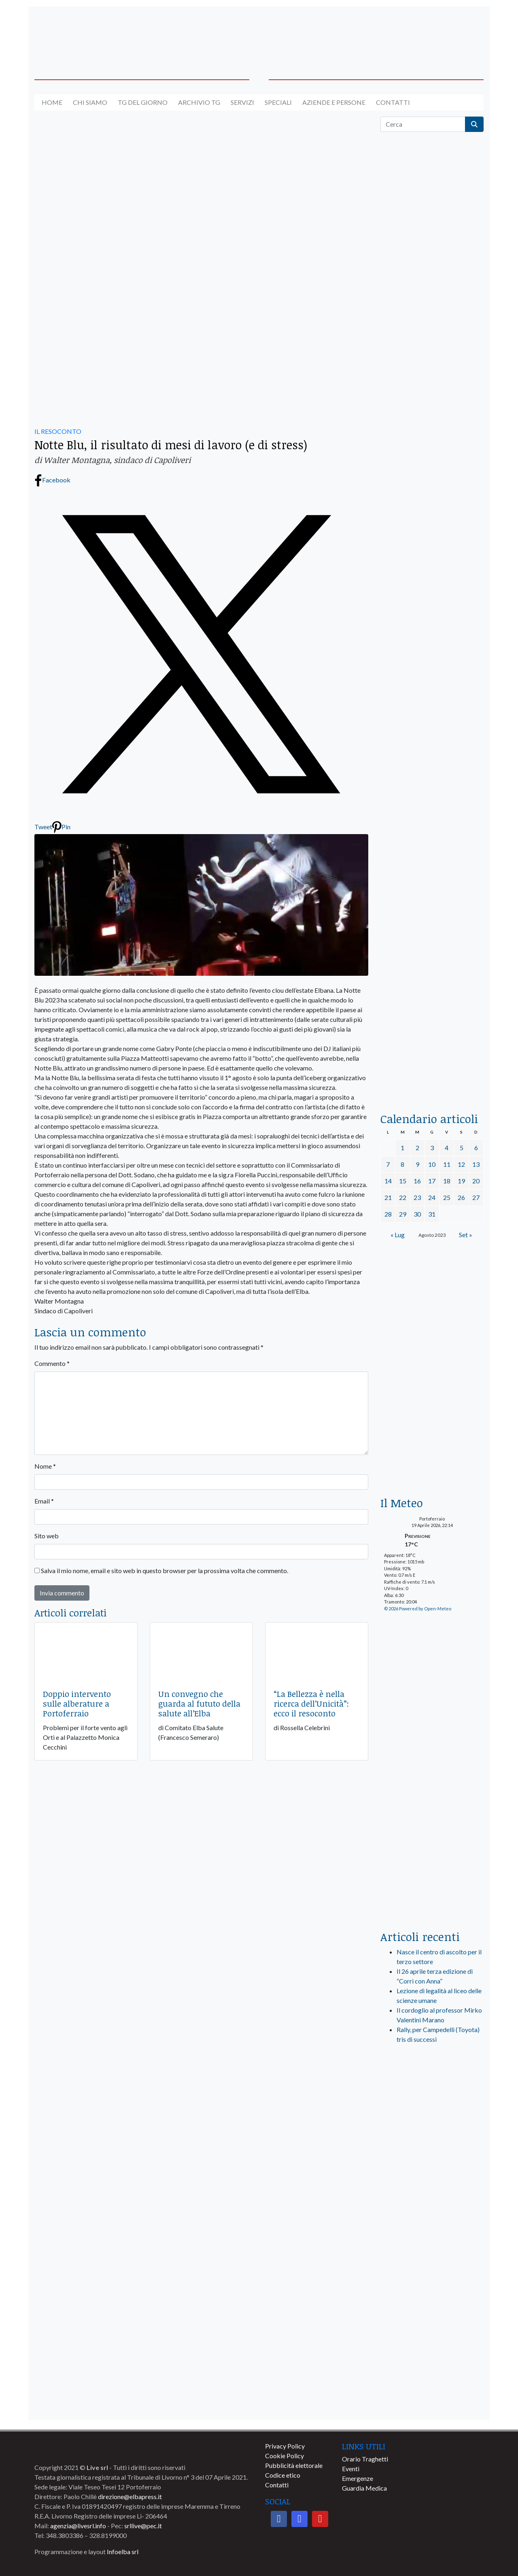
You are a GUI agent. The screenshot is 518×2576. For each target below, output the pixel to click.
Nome (45, 1466)
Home (52, 102)
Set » (465, 1234)
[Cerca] (422, 124)
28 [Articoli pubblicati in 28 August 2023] (388, 1214)
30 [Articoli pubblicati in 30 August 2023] (417, 1214)
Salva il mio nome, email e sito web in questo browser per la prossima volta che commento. (164, 1570)
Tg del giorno (143, 102)
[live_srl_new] (432, 2092)
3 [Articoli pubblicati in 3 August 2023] (432, 1147)
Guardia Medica (364, 2488)
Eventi (350, 2468)
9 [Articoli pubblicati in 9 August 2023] (417, 1164)
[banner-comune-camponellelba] (432, 2365)
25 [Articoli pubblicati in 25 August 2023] (446, 1197)
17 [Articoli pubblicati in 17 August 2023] (431, 1181)
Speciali (278, 102)
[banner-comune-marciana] (432, 2294)
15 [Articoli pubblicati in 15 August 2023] (402, 1181)
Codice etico (282, 2475)
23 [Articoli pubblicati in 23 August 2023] (417, 1197)
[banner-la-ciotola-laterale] (432, 783)
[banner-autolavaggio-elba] (196, 198)
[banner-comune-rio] (432, 2223)
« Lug (398, 1234)
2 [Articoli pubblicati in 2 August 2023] (417, 1147)
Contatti (393, 102)
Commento (52, 1363)
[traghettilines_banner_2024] (432, 330)
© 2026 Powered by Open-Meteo (417, 1608)
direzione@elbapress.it (130, 2496)
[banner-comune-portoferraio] (432, 2258)
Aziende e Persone (333, 102)
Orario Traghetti (365, 2459)
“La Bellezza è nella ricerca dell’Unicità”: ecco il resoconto (311, 1703)
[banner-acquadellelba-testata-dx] (432, 33)
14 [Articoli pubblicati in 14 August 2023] (388, 1181)
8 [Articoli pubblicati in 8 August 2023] (402, 1164)
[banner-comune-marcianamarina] (432, 2187)
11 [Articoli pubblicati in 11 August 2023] (446, 1164)
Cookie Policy (284, 2455)
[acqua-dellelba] (432, 1067)
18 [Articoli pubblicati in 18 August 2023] (446, 1181)
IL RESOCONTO (57, 431)
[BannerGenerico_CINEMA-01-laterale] (432, 597)
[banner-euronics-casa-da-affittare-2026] (432, 1327)
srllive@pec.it (143, 2525)
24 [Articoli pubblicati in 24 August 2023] (431, 1197)
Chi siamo (90, 102)
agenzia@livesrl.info (78, 2525)
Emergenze (357, 2478)
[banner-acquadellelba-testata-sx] (86, 33)
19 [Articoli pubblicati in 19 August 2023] (461, 1181)
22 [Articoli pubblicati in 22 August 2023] (402, 1197)
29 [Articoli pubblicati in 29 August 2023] (402, 1214)
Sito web (46, 1536)
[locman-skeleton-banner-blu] (432, 969)
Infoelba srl (122, 2551)
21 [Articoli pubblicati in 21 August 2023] (388, 1197)
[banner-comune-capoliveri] (432, 2330)
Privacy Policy (285, 2446)
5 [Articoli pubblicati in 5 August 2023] (461, 1147)
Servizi (242, 102)
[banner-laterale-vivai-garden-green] (432, 1760)
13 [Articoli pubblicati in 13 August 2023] (476, 1164)
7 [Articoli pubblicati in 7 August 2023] (388, 1164)
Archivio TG (199, 102)
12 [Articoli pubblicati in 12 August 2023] (461, 1164)
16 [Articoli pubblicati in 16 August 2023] (417, 1181)
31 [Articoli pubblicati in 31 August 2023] (431, 1214)
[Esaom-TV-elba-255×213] (432, 1451)
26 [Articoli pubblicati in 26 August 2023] (461, 1197)
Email (44, 1501)
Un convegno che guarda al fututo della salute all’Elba (199, 1703)
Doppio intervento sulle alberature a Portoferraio (77, 1703)
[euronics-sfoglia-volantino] (432, 502)
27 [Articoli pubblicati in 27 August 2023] (476, 1197)
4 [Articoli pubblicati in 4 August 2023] (446, 1147)
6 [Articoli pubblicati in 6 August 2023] (476, 1147)
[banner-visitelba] (432, 2152)
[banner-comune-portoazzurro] (432, 2401)
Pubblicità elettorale (294, 2465)
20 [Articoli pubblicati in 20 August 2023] (476, 1181)
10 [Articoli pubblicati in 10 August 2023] (431, 1164)
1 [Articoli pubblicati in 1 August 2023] (402, 1147)
